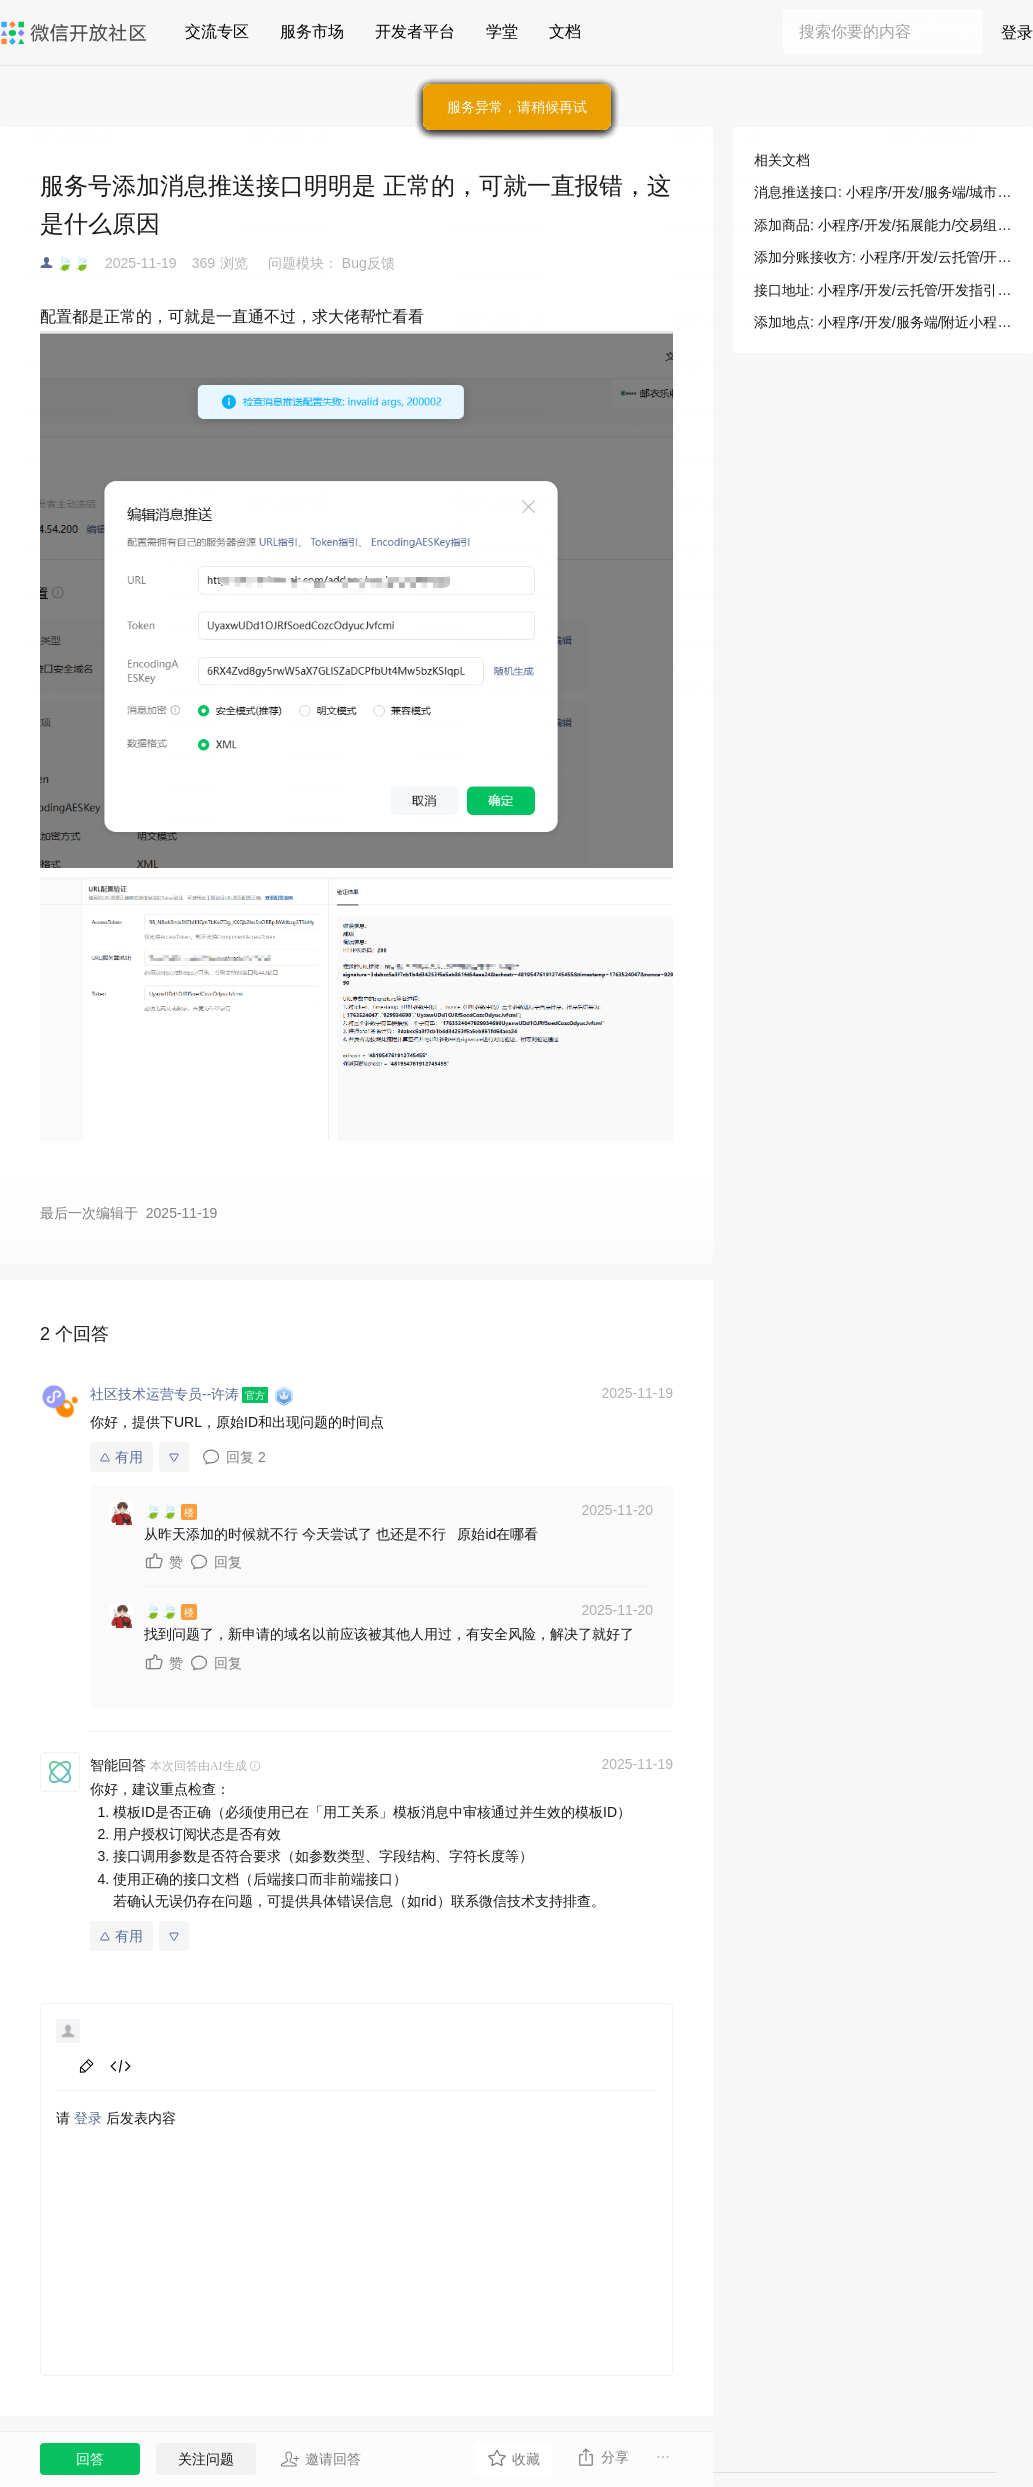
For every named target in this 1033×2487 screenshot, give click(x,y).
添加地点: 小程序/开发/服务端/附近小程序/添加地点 (883, 322)
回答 (90, 2459)
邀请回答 (320, 2459)
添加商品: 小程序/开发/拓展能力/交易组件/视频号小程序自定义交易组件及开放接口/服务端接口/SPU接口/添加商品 (883, 225)
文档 (565, 31)
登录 (1017, 32)
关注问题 (206, 2459)
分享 (602, 2457)
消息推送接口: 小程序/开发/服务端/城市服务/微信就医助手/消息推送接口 (883, 192)
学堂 (502, 31)
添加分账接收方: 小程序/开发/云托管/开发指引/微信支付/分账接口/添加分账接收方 (883, 257)
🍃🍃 (73, 263)
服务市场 (312, 31)
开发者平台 (415, 31)
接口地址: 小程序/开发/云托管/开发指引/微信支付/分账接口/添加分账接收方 (883, 290)
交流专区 (217, 31)
